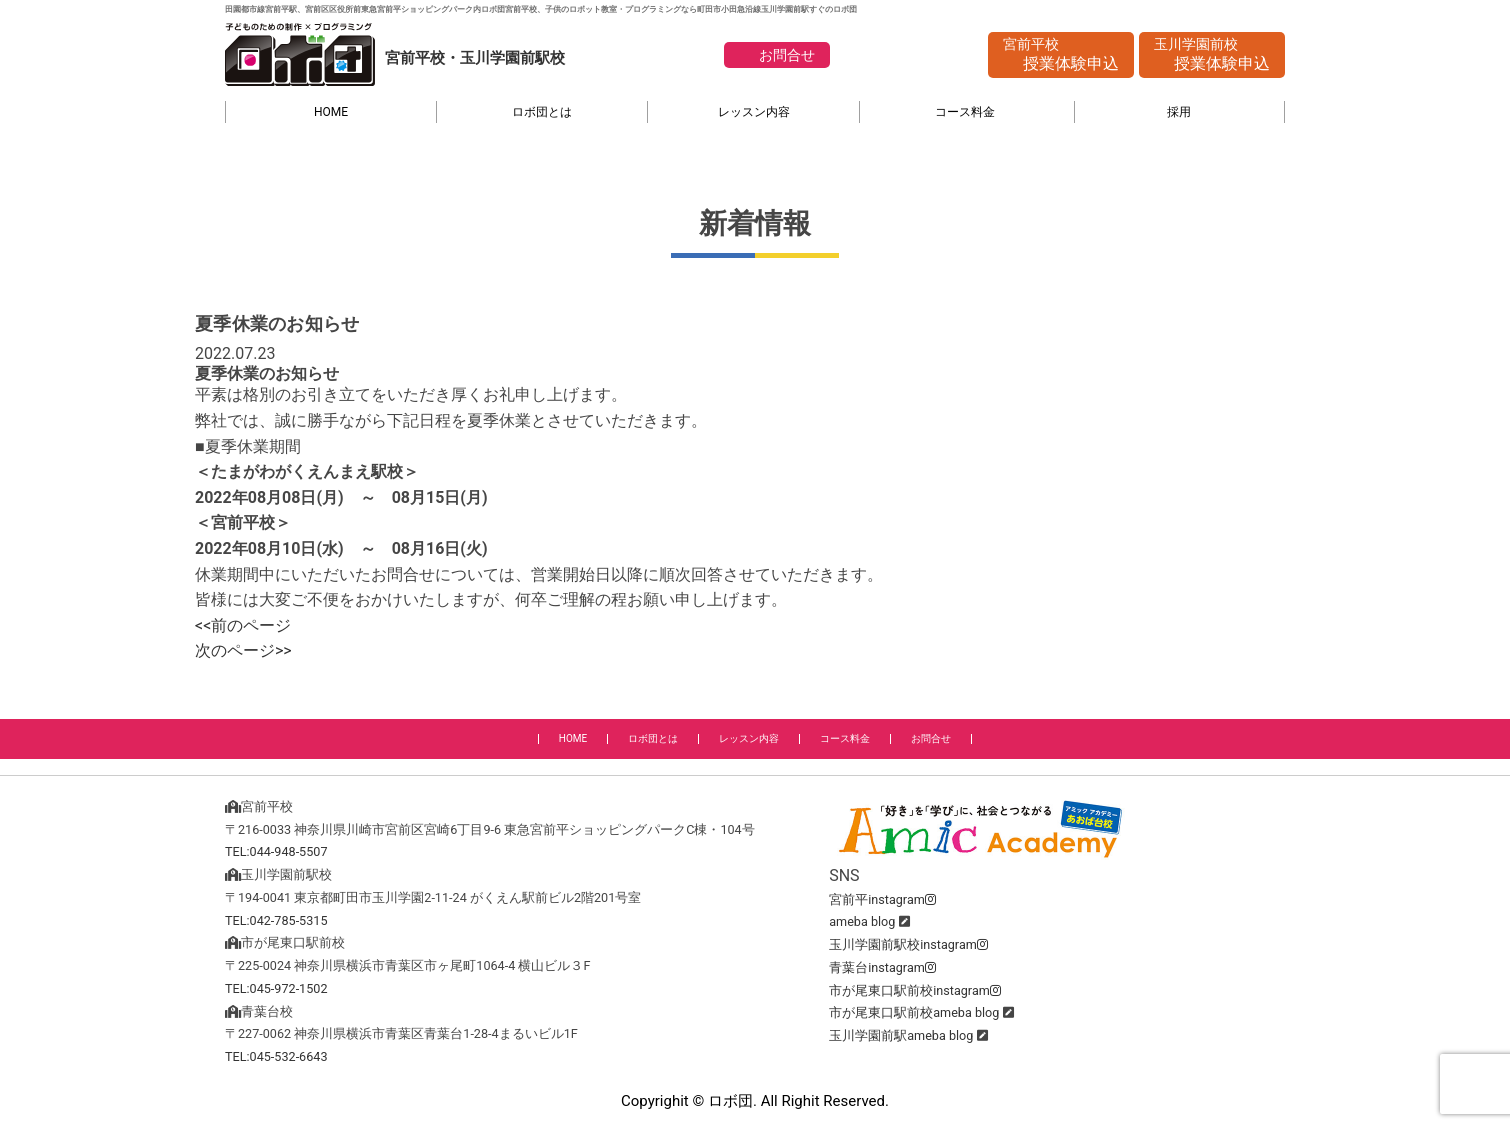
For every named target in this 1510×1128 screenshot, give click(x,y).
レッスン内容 (754, 112)
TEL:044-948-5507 (276, 851)
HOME (331, 112)
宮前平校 (1061, 56)
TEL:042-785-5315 (276, 920)
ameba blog (862, 921)
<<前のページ (243, 625)
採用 (1179, 112)
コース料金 (965, 112)
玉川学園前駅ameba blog (901, 1035)
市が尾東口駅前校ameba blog (914, 1012)
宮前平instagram (882, 899)
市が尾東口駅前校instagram (915, 990)
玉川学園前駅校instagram (908, 944)
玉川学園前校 (1212, 56)
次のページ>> (243, 650)
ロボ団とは (542, 112)
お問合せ (787, 55)
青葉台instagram (882, 967)
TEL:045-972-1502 (276, 988)
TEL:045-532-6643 (276, 1056)
